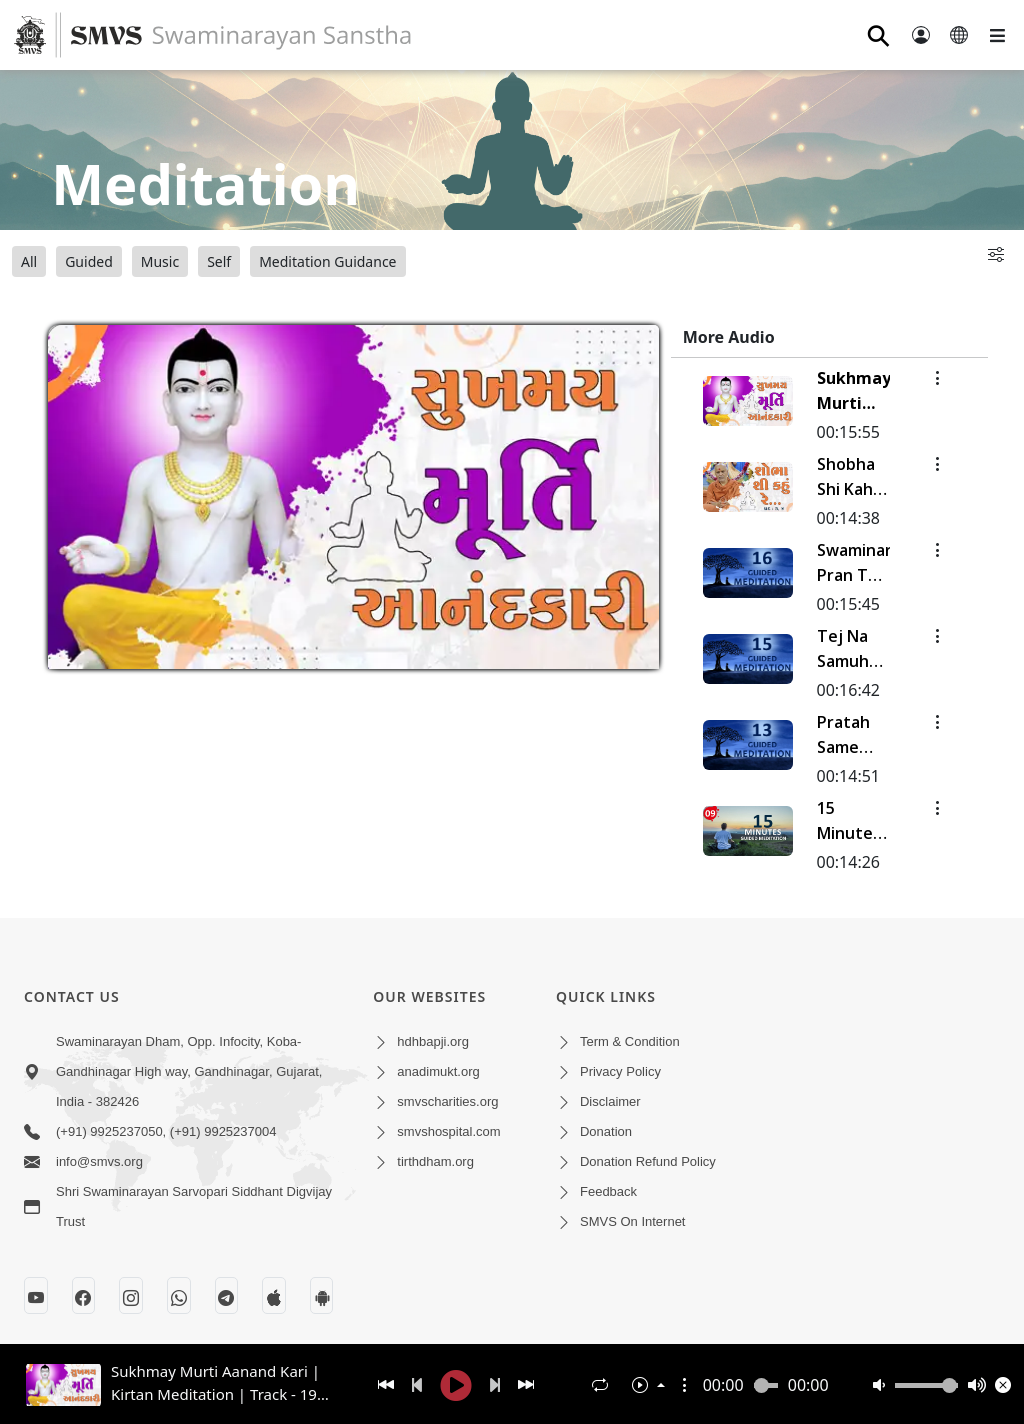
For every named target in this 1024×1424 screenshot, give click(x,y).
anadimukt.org (438, 1071)
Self (219, 261)
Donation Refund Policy (648, 1161)
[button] (685, 1385)
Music (160, 261)
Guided (89, 261)
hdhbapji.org (433, 1041)
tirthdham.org (435, 1161)
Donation (606, 1131)
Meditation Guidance (327, 261)
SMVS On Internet (633, 1221)
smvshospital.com (448, 1131)
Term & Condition (630, 1041)
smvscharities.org (447, 1101)
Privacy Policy (620, 1071)
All (29, 261)
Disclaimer (610, 1101)
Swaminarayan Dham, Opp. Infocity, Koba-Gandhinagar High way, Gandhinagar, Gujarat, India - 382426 (189, 1071)
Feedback (608, 1191)
